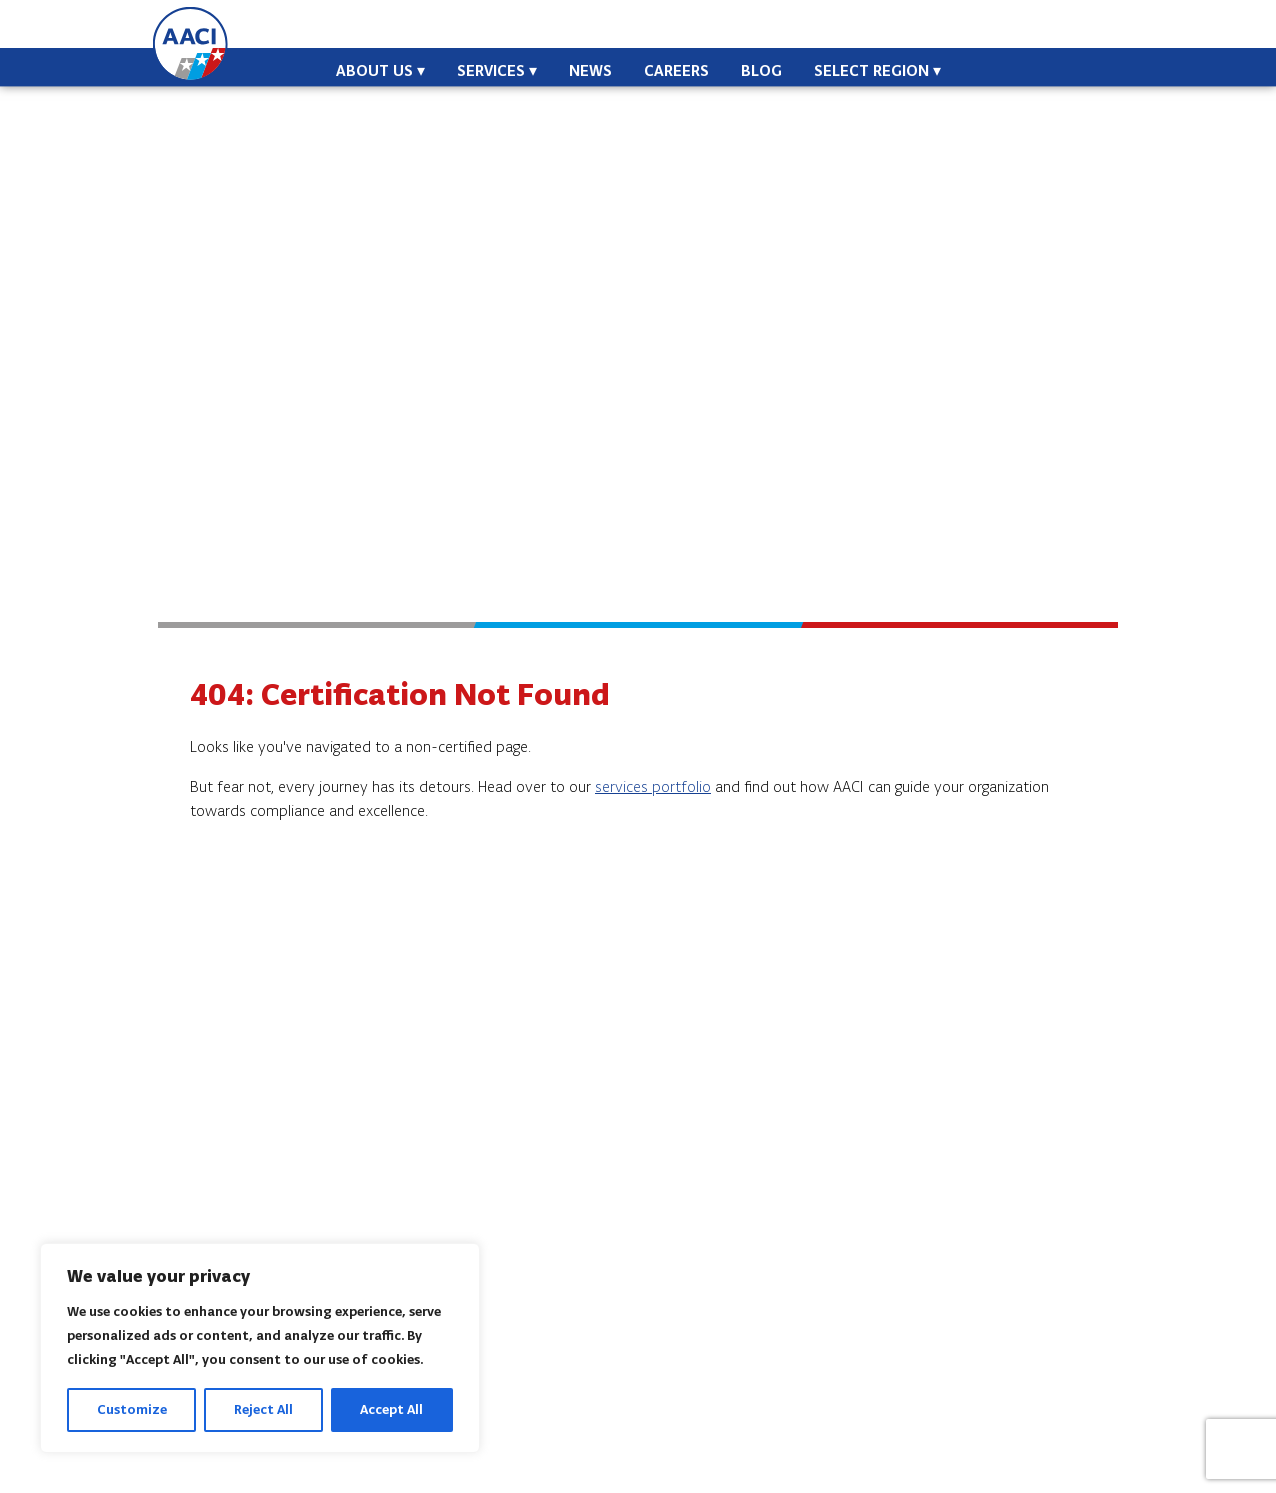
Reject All (263, 1409)
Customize (132, 1409)
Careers (676, 70)
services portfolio (653, 786)
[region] (260, 1348)
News (590, 70)
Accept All (391, 1409)
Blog (761, 70)
